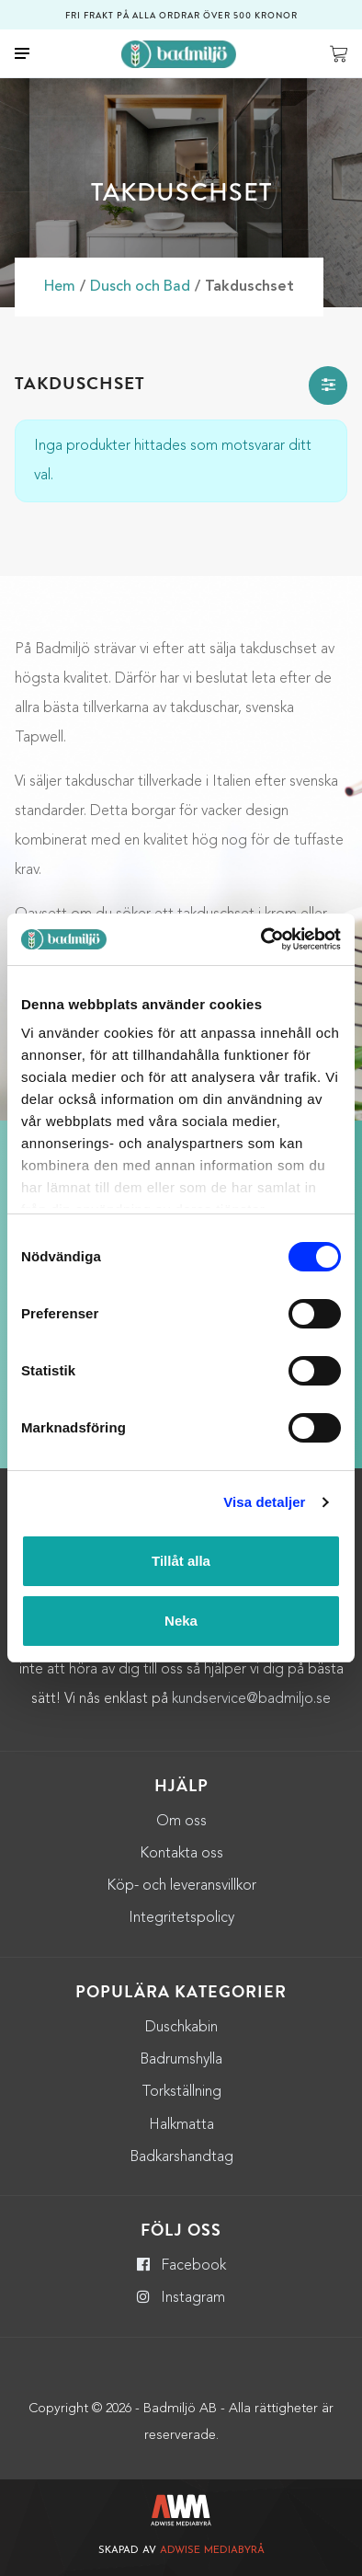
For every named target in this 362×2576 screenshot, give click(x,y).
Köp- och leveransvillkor (181, 1886)
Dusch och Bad (140, 287)
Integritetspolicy (181, 1918)
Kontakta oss (181, 1853)
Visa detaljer (264, 1502)
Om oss (181, 1821)
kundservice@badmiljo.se (251, 1699)
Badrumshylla (181, 2060)
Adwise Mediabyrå (212, 2551)
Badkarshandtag (181, 2157)
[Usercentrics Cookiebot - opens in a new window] (261, 939)
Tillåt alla (181, 1561)
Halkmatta (181, 2125)
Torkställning (181, 2092)
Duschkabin (181, 2027)
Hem (59, 287)
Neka (181, 1620)
